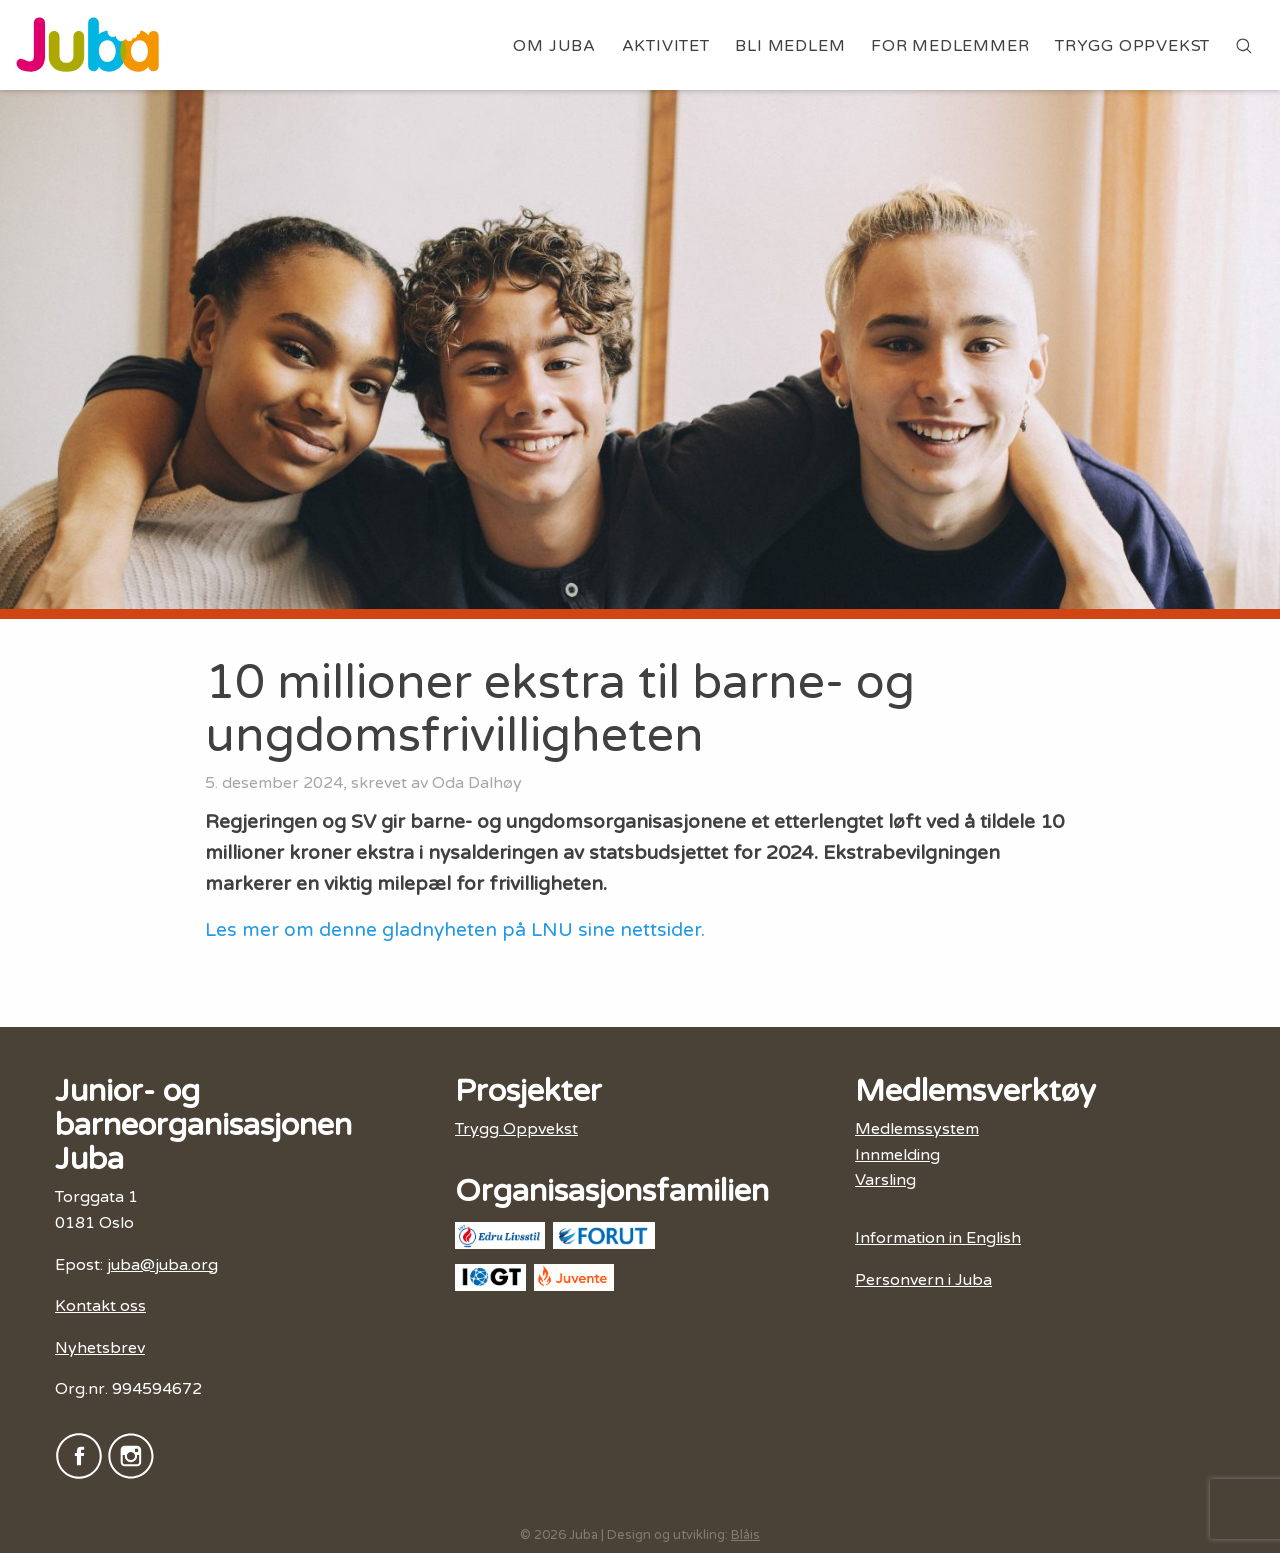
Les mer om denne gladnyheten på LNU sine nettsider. (457, 929)
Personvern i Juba (923, 1280)
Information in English (938, 1238)
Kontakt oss (100, 1306)
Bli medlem (790, 46)
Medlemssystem (917, 1129)
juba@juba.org (162, 1265)
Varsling (885, 1180)
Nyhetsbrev (100, 1348)
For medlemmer (950, 46)
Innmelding (897, 1155)
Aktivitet (666, 46)
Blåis (745, 1535)
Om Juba (554, 46)
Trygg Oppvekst (1132, 46)
